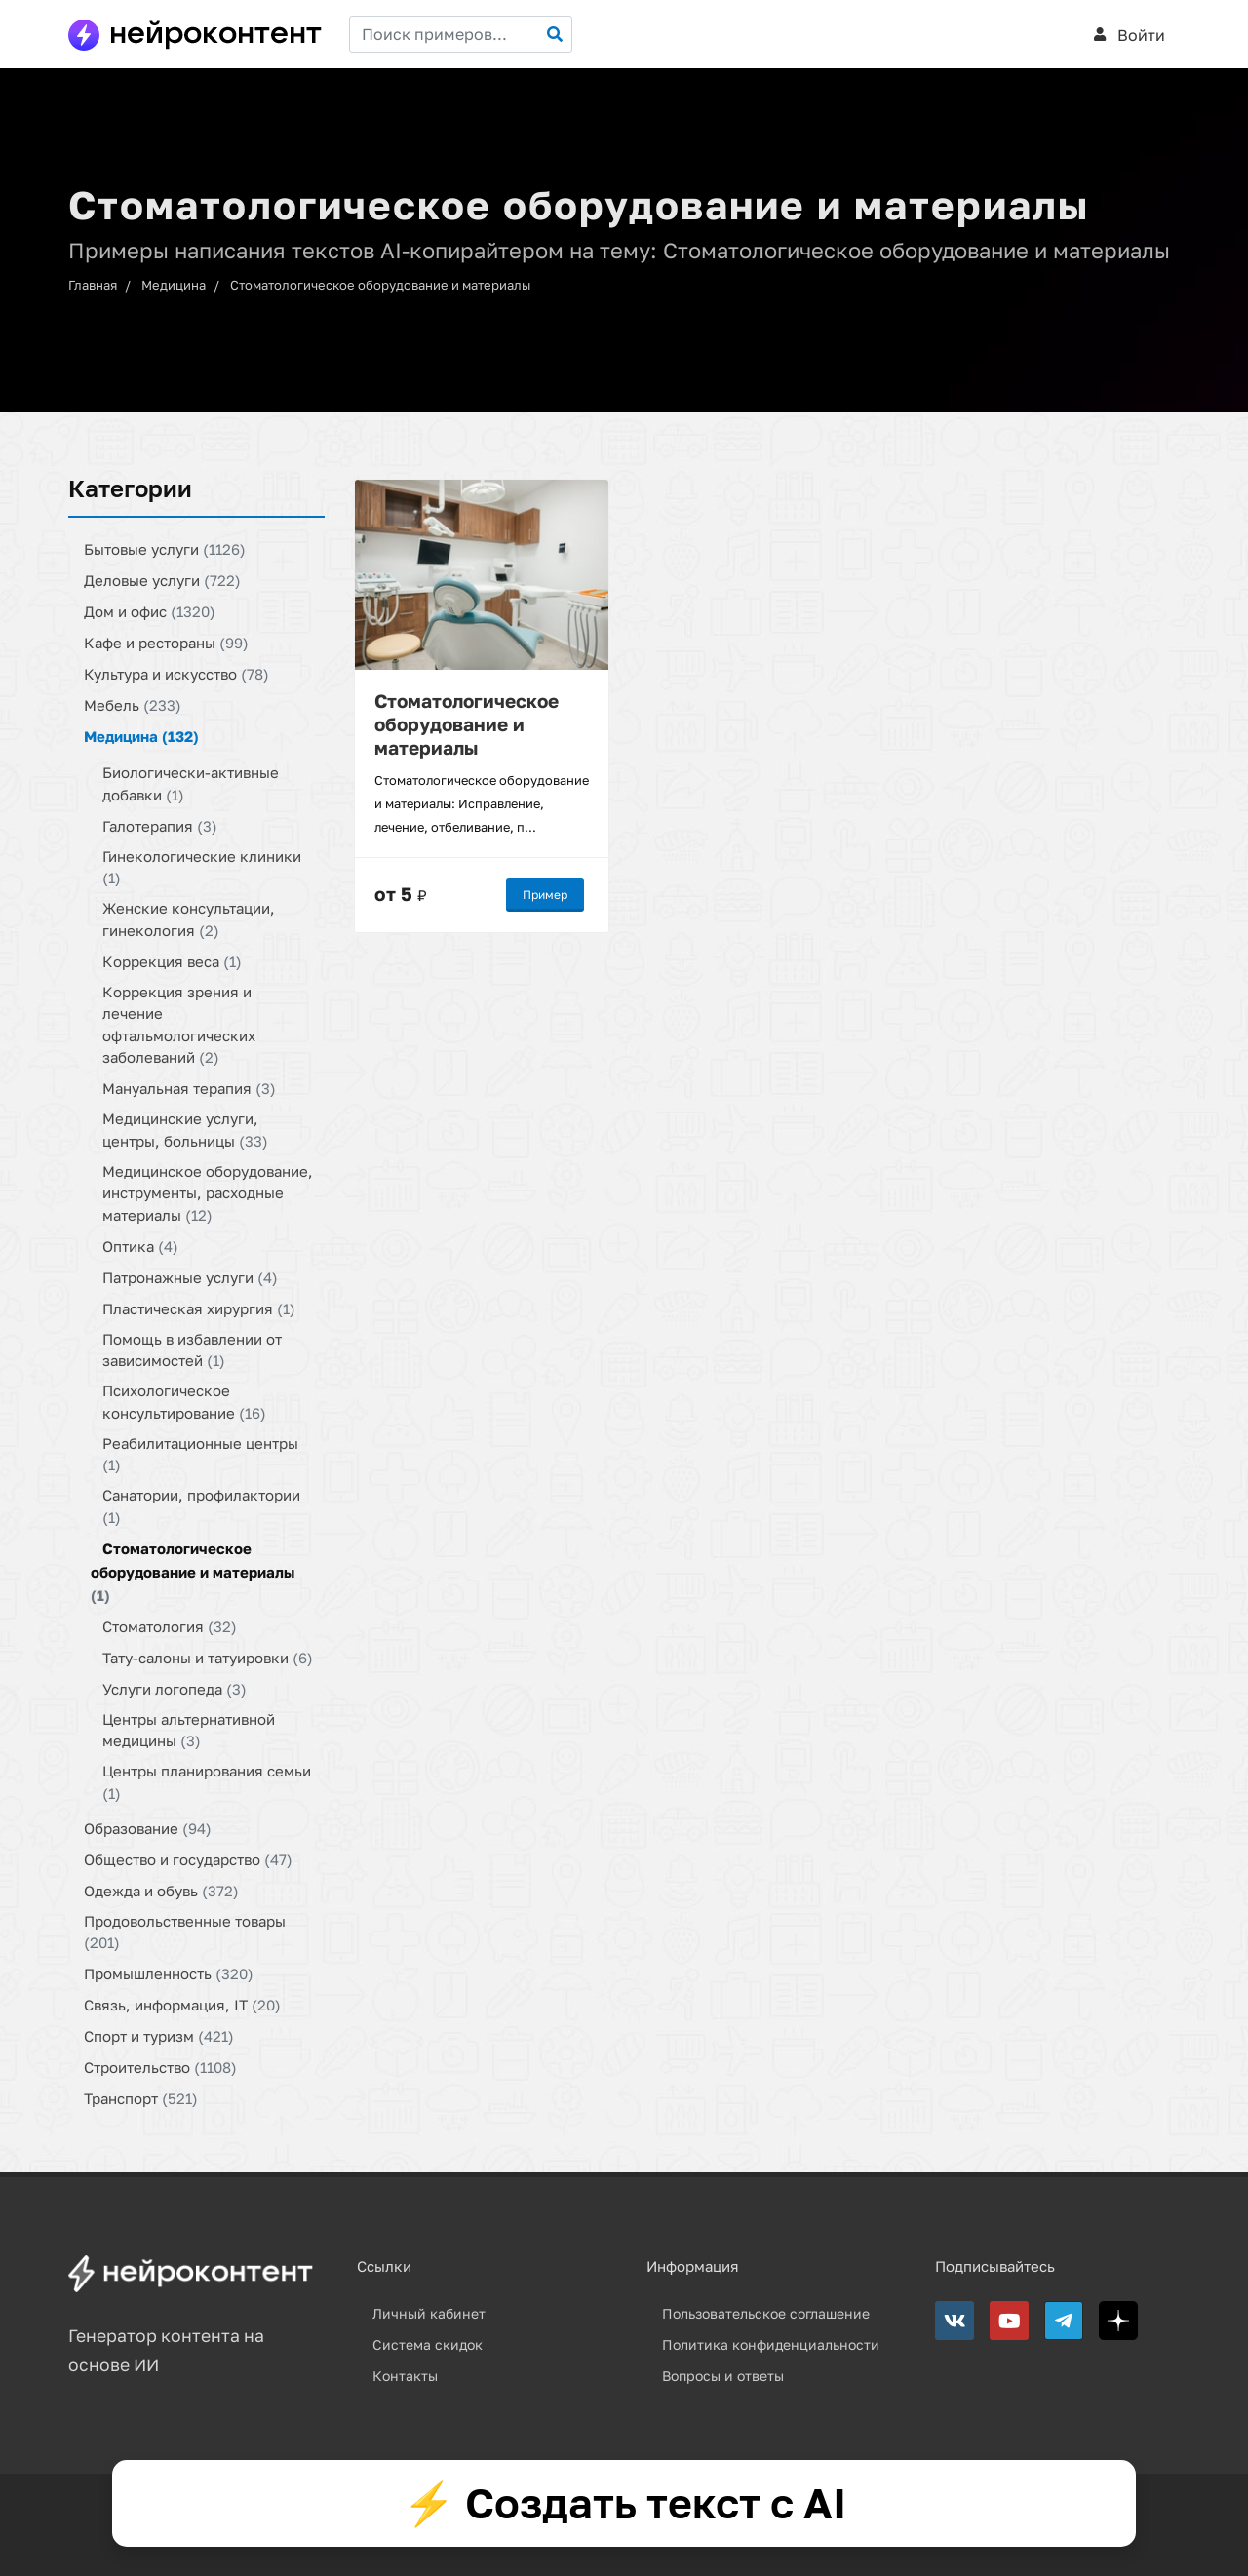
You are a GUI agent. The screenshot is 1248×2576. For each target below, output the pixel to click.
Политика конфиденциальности (770, 2344)
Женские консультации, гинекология (188, 919)
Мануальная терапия (189, 1088)
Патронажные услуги (190, 1276)
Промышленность (169, 1973)
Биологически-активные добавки (190, 783)
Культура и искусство (176, 674)
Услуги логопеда (174, 1688)
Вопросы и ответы (723, 2375)
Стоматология (169, 1625)
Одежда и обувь (161, 1889)
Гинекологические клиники (201, 866)
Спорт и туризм (159, 2036)
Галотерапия (159, 825)
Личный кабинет (429, 2313)
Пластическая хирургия (198, 1307)
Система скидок (427, 2344)
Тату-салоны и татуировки (207, 1656)
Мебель (132, 705)
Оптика (140, 1245)
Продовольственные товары (185, 1931)
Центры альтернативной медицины (188, 1729)
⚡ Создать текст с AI (624, 2503)
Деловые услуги (162, 580)
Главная (92, 285)
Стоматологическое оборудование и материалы (380, 285)
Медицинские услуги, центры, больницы (185, 1130)
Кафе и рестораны (166, 642)
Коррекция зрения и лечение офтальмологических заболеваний (178, 1024)
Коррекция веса (172, 960)
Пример (545, 893)
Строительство (160, 2067)
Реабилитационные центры (200, 1453)
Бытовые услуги (165, 549)
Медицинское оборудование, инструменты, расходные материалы (207, 1192)
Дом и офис (149, 611)
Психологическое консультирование (184, 1402)
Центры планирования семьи (206, 1782)
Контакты (405, 2375)
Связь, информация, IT (182, 2004)
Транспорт (141, 2098)
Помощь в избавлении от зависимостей (192, 1349)
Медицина (173, 285)
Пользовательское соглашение (766, 2313)
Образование (148, 1827)
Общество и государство (188, 1858)
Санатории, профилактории (201, 1506)
